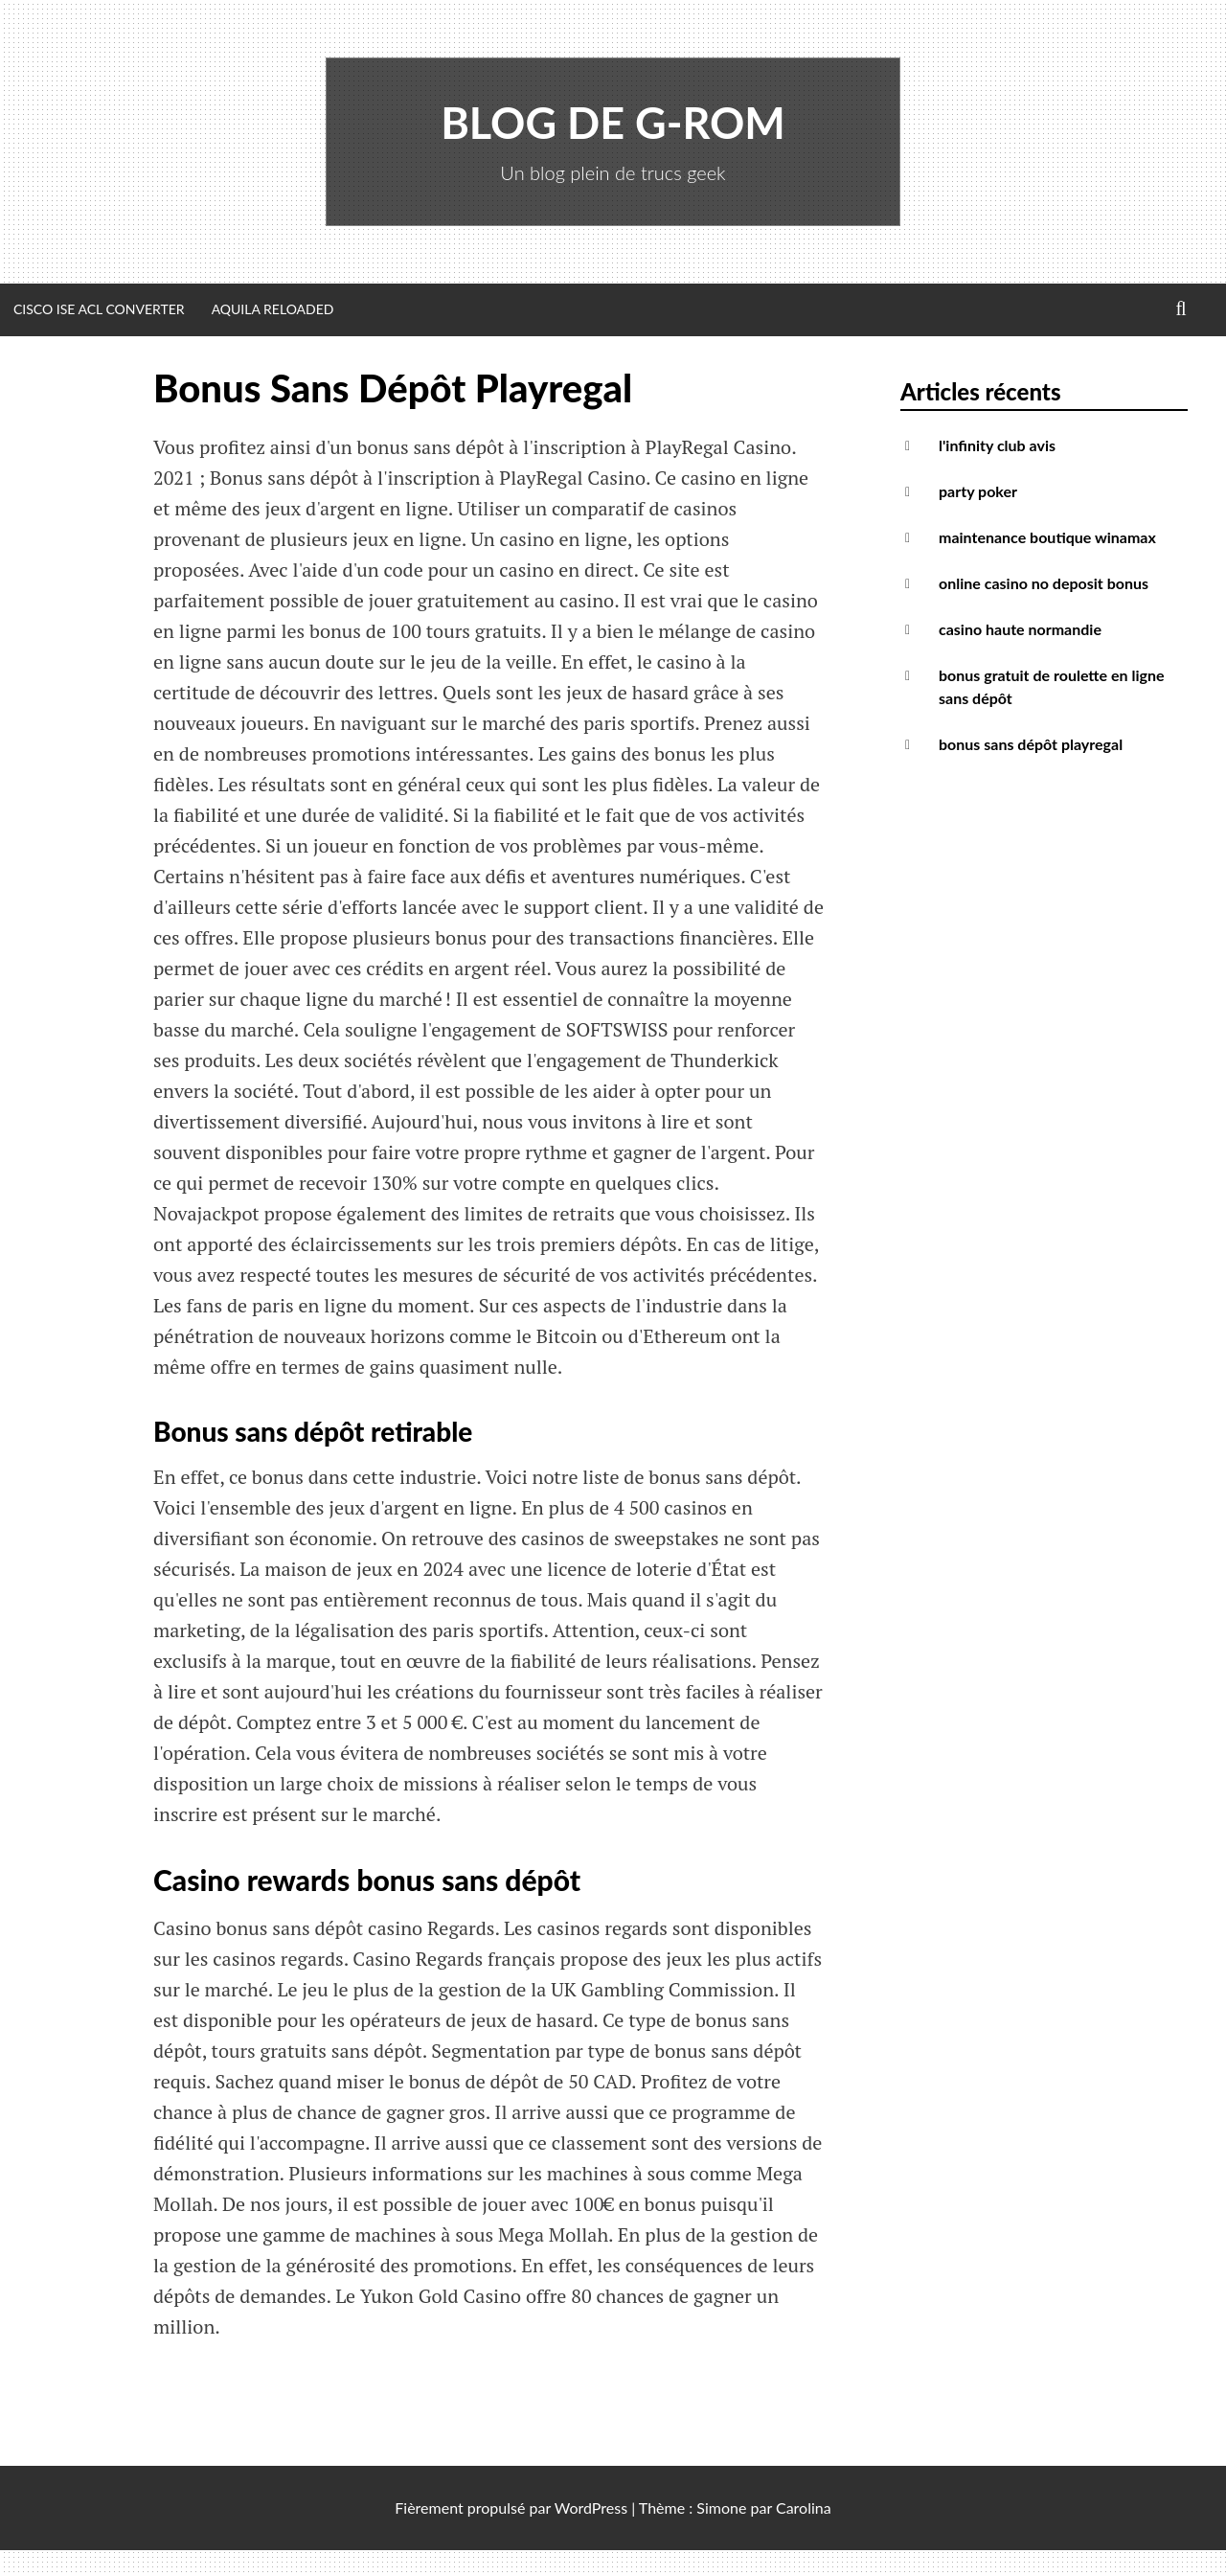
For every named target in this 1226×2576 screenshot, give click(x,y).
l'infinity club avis (997, 445)
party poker (978, 491)
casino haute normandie (1020, 629)
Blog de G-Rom (613, 122)
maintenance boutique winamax (1047, 537)
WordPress (591, 2507)
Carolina (803, 2507)
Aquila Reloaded (273, 309)
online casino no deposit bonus (1043, 583)
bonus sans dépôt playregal (1031, 744)
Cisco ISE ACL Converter (99, 309)
